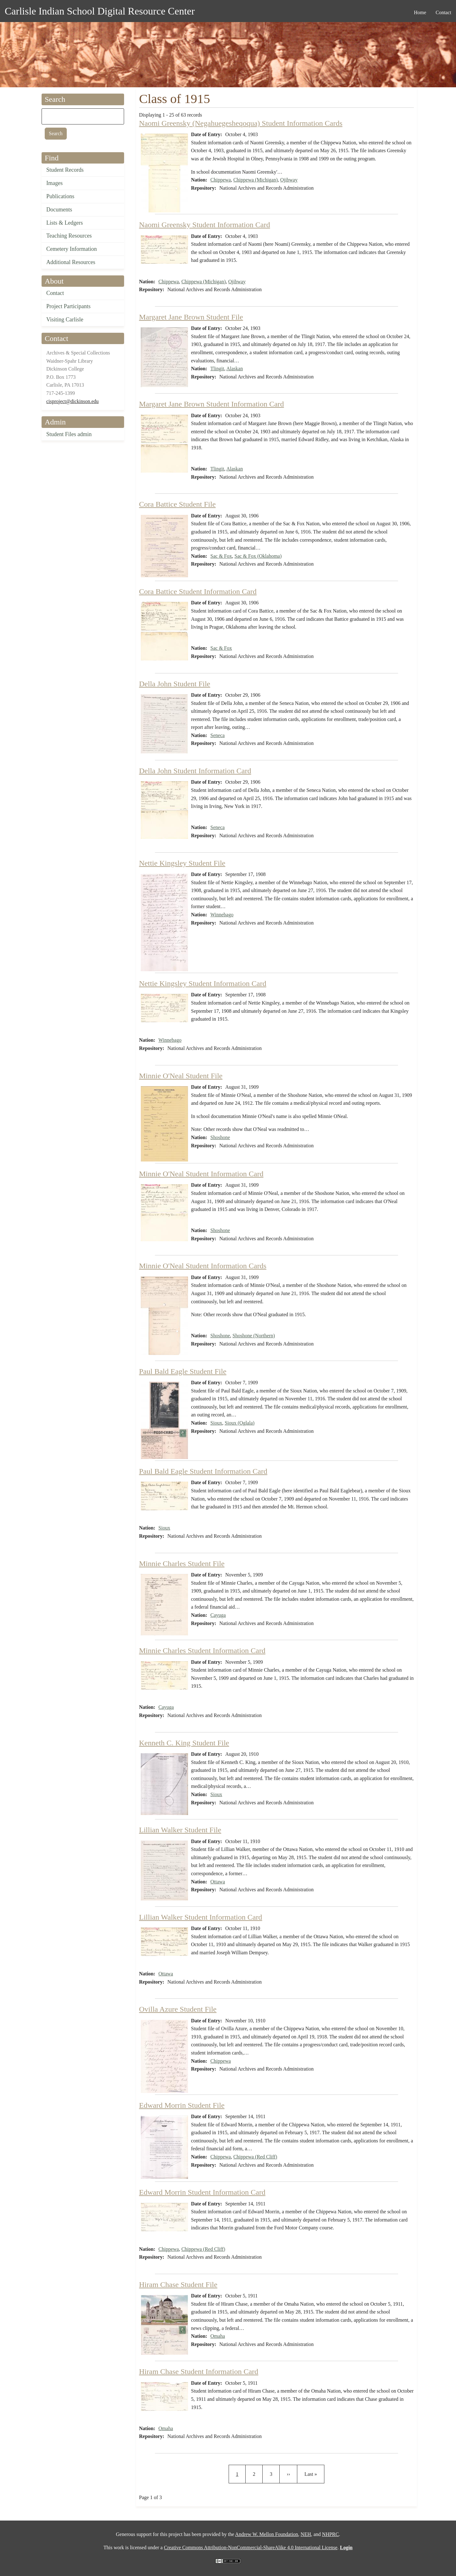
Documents (59, 209)
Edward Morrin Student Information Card (202, 2192)
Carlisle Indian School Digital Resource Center (100, 11)
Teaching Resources (69, 236)
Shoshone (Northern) (253, 1335)
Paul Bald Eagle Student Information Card (203, 1471)
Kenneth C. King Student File (184, 1743)
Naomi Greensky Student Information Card (204, 225)
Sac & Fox (221, 556)
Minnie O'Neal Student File (181, 1076)
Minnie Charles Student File (182, 1563)
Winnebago (221, 914)
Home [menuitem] (420, 12)
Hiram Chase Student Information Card (199, 2371)
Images (54, 183)
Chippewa (220, 179)
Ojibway (289, 179)
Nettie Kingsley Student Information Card (202, 983)
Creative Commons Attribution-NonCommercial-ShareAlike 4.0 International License (250, 2547)
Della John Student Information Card (195, 771)
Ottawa (217, 1881)
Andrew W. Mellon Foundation (266, 2534)
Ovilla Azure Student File (178, 2009)
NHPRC (330, 2534)
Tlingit (217, 368)
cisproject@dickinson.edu (72, 401)
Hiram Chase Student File (178, 2284)
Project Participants (68, 306)
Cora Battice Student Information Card (198, 591)
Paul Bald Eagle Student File (182, 1371)
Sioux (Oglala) (239, 1423)
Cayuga (218, 1615)
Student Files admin (69, 434)
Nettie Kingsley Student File (182, 863)
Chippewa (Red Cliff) (255, 2156)
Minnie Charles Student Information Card (202, 1650)
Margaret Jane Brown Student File (191, 317)
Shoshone (220, 1137)
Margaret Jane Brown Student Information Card (211, 404)
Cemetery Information (71, 249)
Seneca (217, 735)
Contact (55, 293)
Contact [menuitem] (443, 12)
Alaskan (234, 368)
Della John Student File (174, 684)
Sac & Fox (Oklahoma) (258, 556)
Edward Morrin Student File (182, 2105)
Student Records (65, 170)
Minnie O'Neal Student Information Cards (202, 1266)
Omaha (217, 2336)
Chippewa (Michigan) (255, 179)
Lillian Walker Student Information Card (200, 1917)
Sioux (216, 1423)
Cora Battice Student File (177, 504)
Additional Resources (70, 262)
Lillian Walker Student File (180, 1830)
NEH (306, 2534)
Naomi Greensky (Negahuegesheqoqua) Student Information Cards (241, 123)
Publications (60, 196)
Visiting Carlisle (64, 319)
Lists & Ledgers (64, 223)
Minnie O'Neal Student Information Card (201, 1174)
